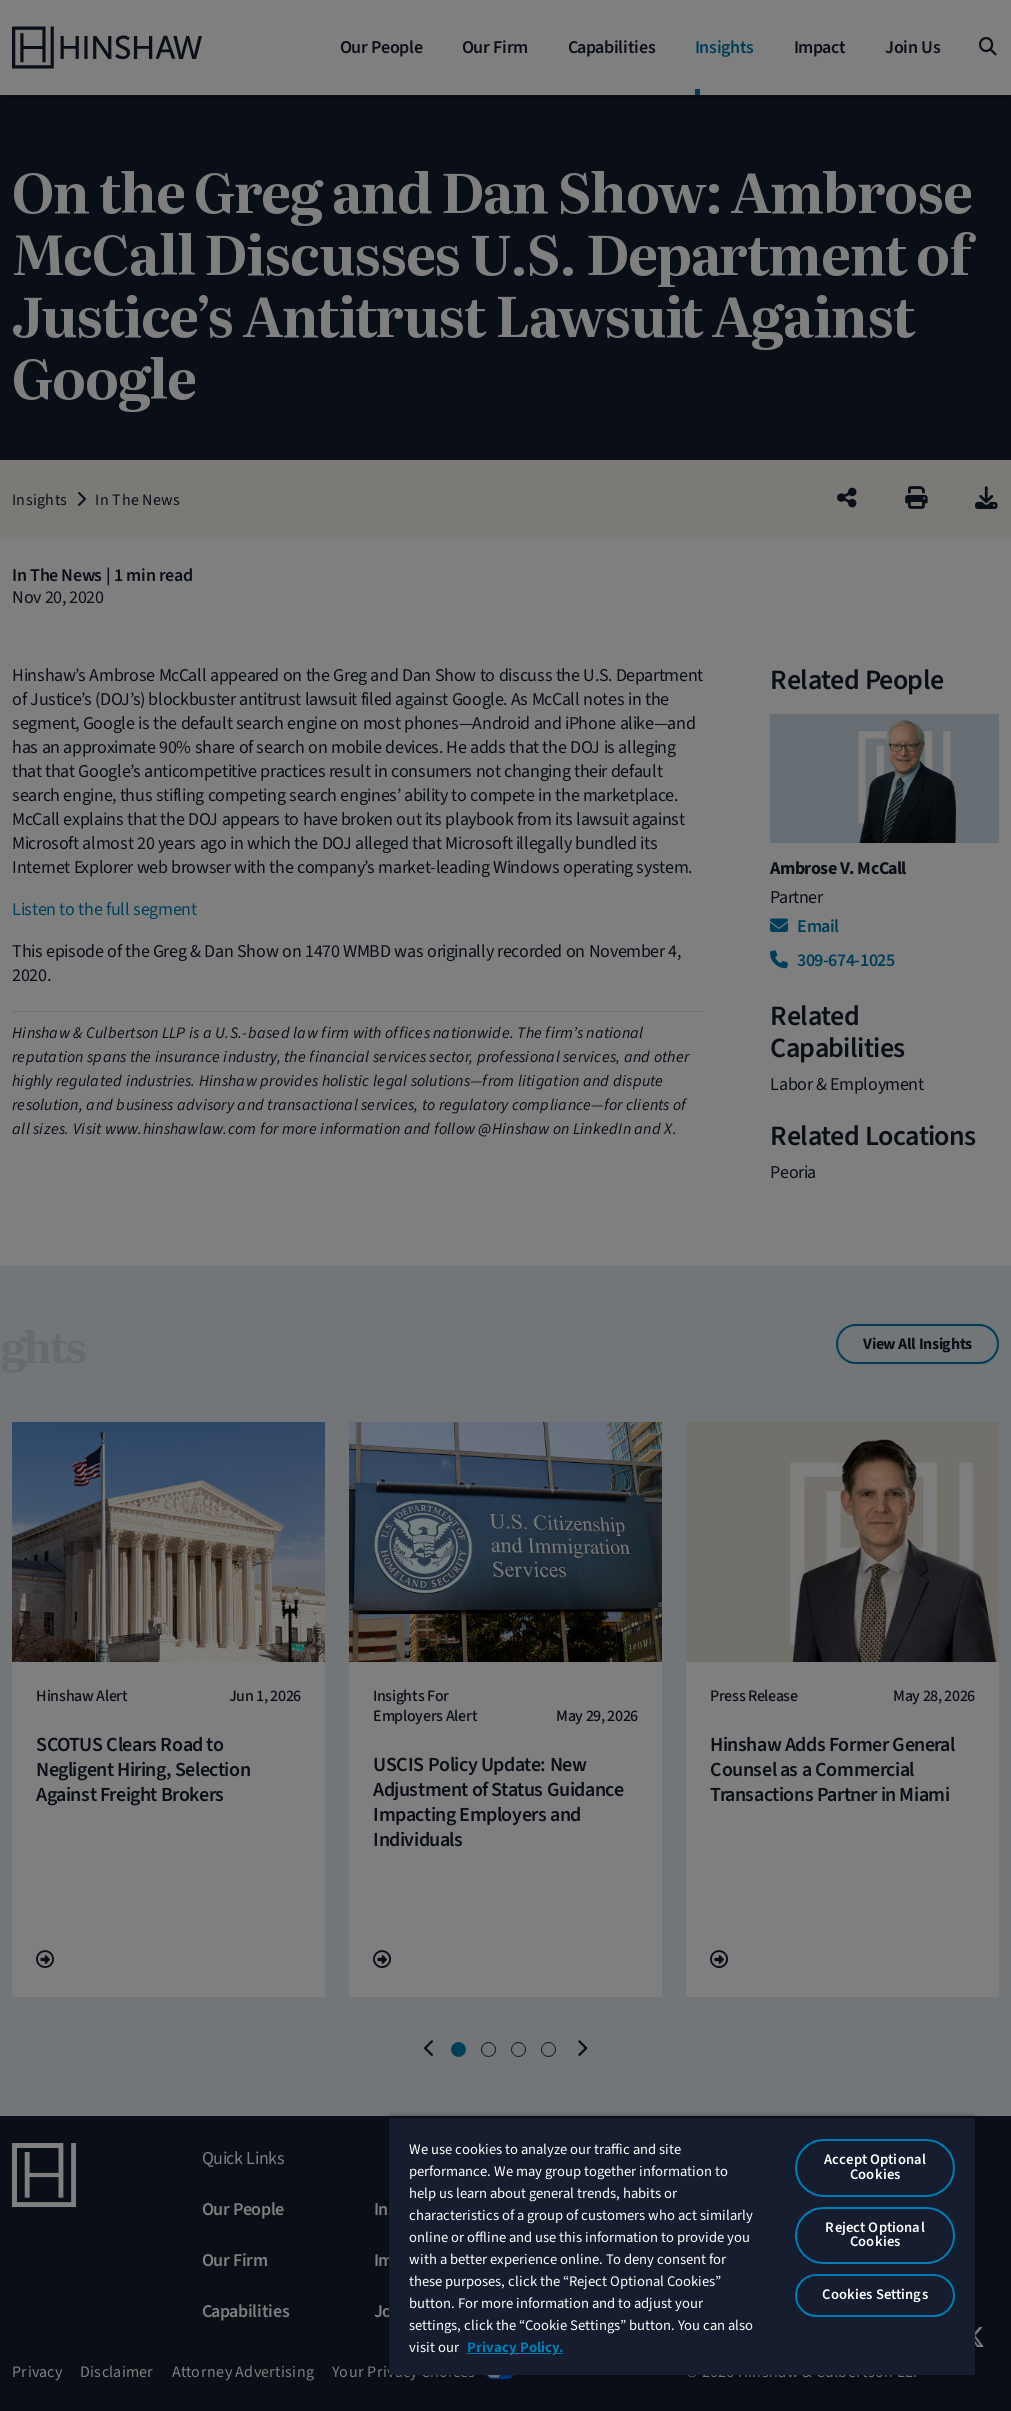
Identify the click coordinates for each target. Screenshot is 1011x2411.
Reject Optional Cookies (874, 2235)
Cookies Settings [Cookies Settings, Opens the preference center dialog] (874, 2294)
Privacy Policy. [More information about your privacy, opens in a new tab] (515, 2347)
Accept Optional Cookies (875, 2167)
